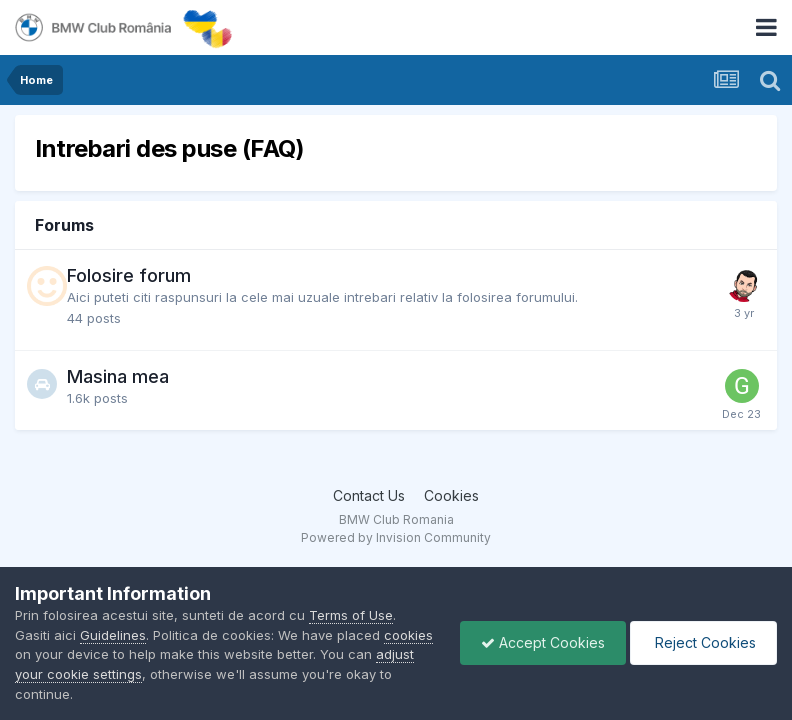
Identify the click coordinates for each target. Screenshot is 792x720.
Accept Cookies (543, 642)
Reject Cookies (703, 642)
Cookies (451, 495)
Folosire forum (129, 275)
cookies (408, 635)
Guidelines (113, 635)
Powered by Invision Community (396, 537)
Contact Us (369, 495)
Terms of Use (351, 615)
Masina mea (118, 376)
